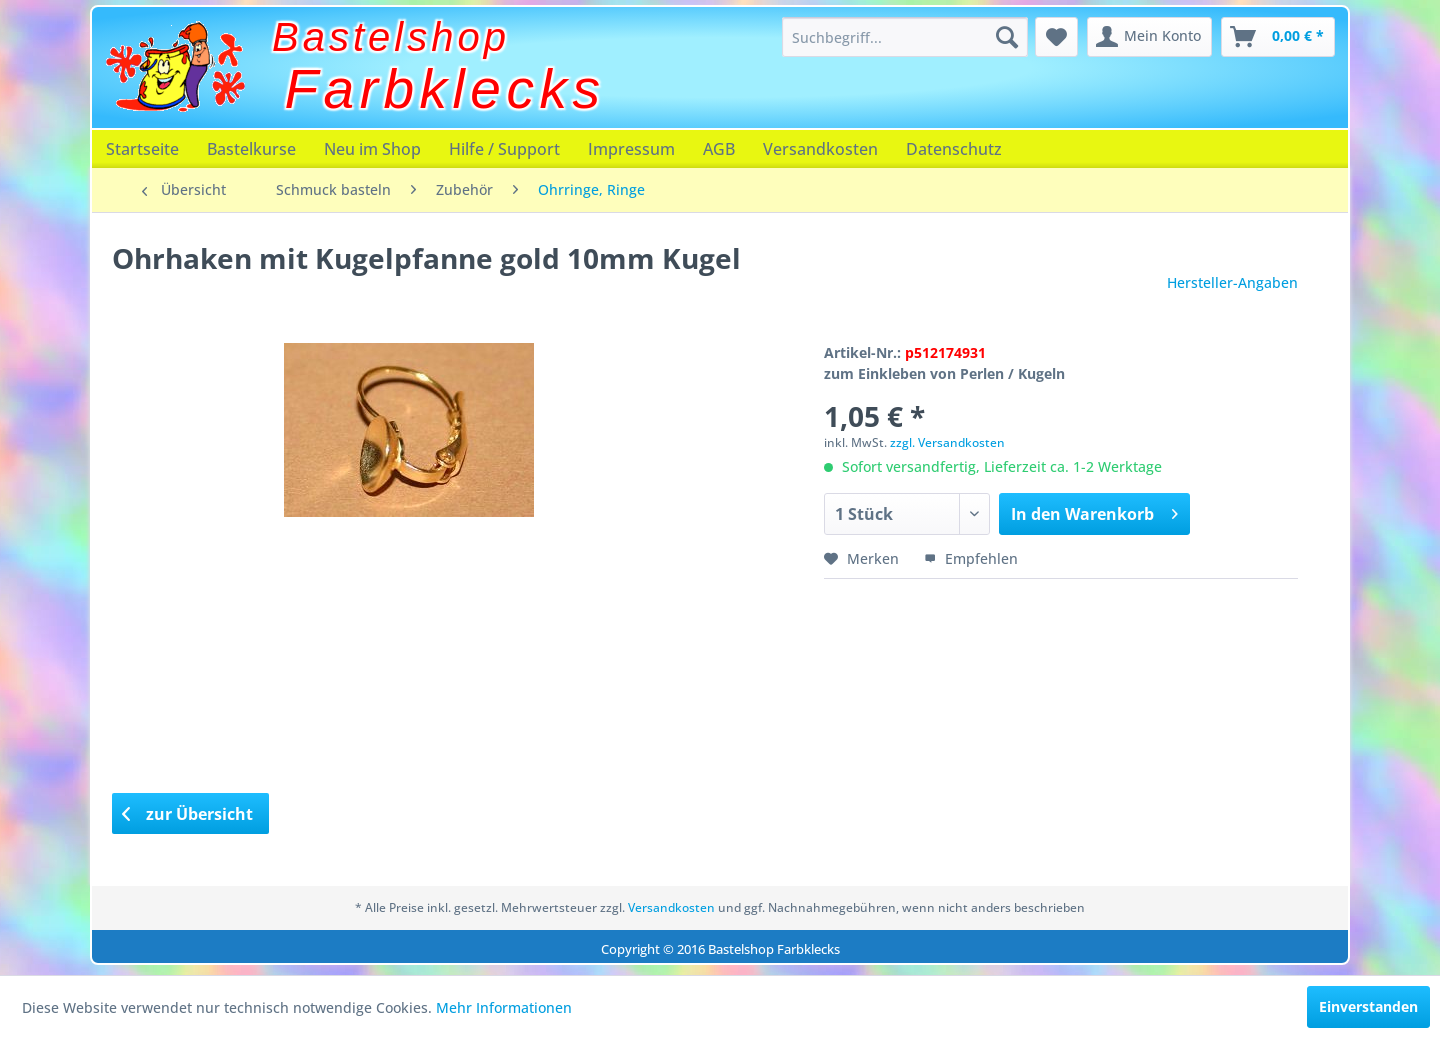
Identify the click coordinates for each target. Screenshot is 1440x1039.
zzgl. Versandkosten (947, 442)
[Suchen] (1007, 37)
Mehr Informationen (504, 1007)
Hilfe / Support (504, 149)
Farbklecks (445, 89)
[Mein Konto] (1149, 37)
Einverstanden (1368, 1006)
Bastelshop (391, 37)
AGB (719, 149)
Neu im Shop (372, 149)
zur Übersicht (188, 814)
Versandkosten (820, 149)
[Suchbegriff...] (905, 37)
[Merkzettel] (1056, 37)
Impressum (631, 149)
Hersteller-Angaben (1232, 282)
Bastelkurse (251, 149)
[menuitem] (905, 37)
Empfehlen (971, 558)
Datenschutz (954, 149)
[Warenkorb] (1278, 37)
